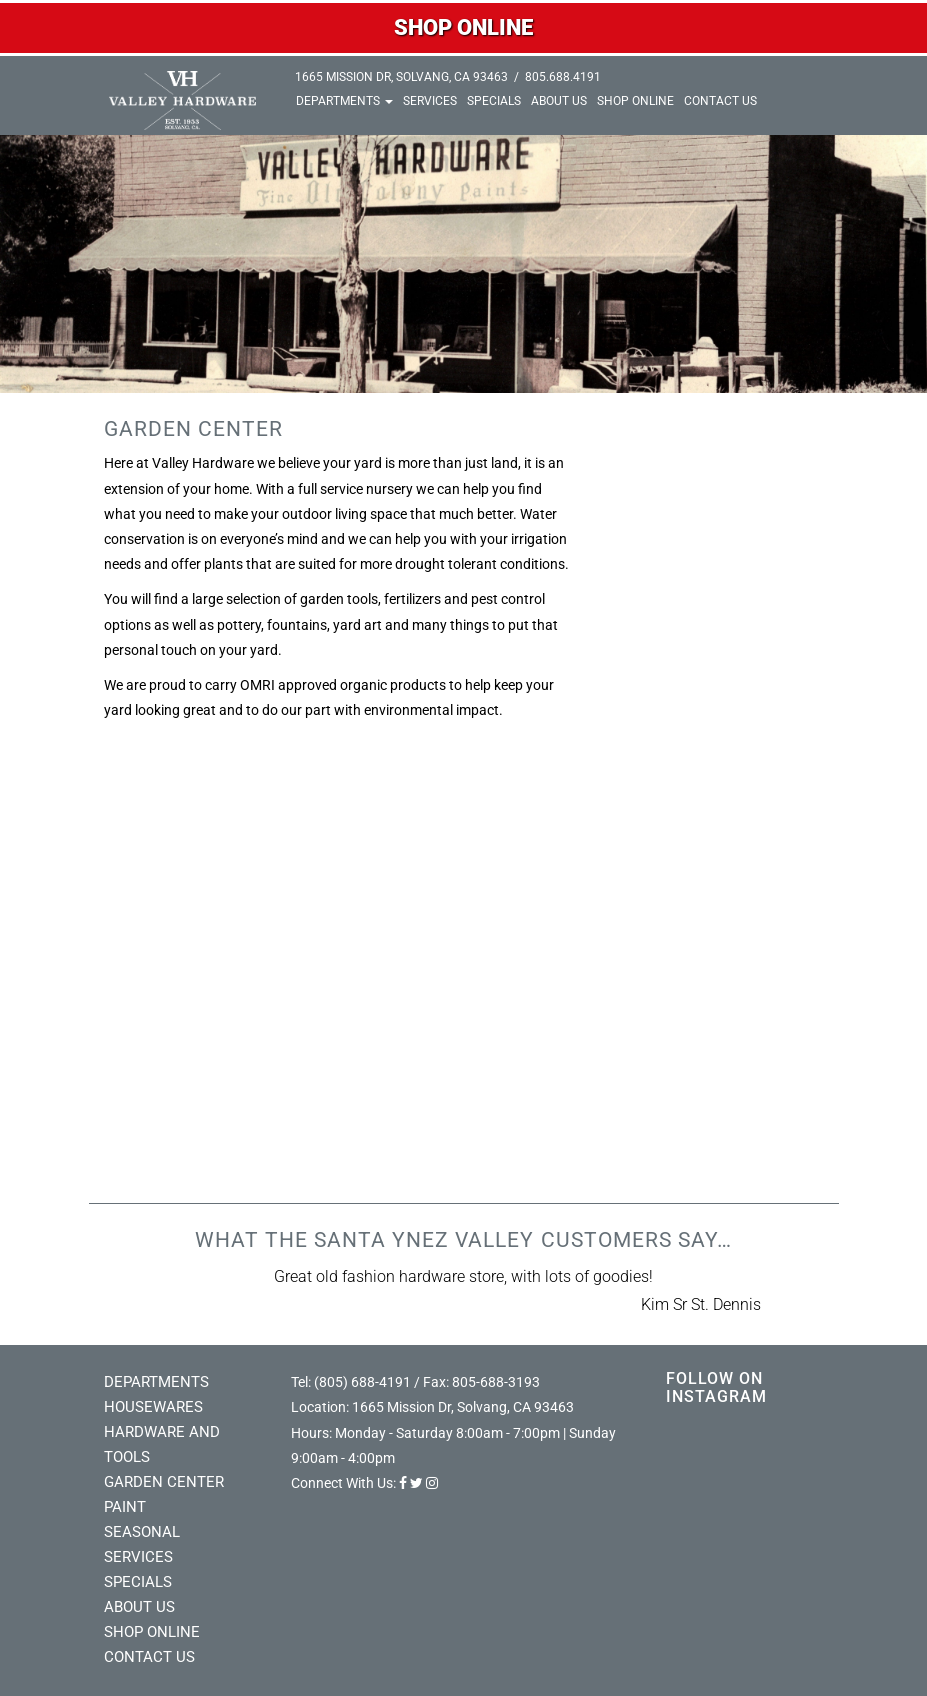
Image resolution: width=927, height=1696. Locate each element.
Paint (125, 1507)
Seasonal (142, 1532)
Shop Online (635, 101)
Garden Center (164, 1482)
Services (430, 101)
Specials (494, 101)
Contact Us (720, 101)
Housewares (153, 1407)
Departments (344, 101)
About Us (559, 101)
